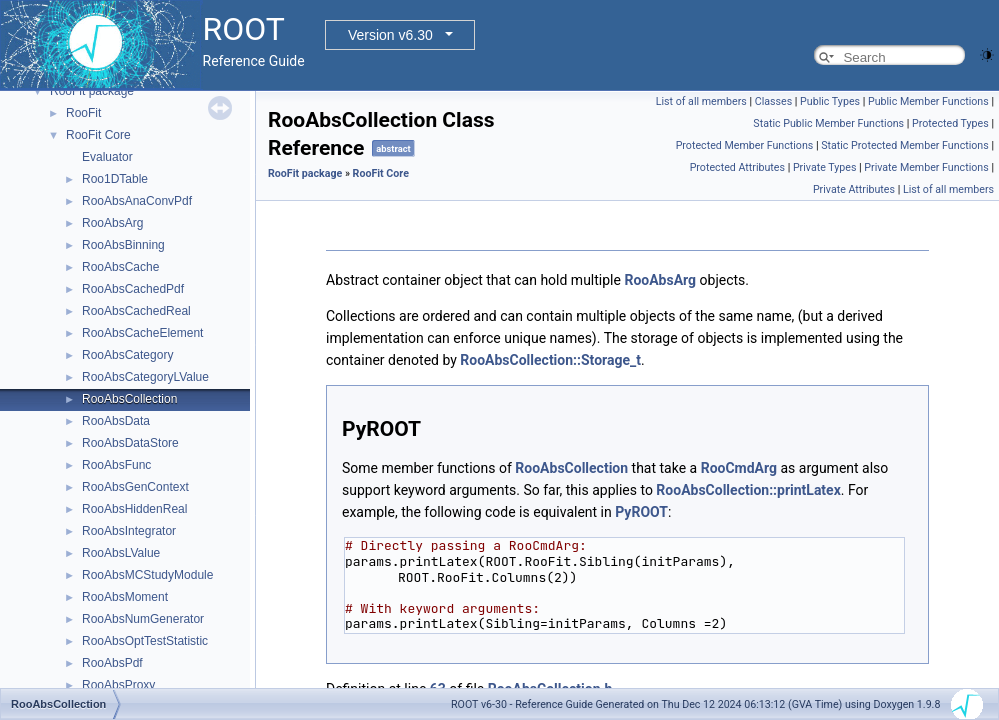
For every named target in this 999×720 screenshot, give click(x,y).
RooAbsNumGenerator (143, 619)
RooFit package (92, 91)
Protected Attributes (737, 167)
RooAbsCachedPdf (133, 289)
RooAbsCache (120, 267)
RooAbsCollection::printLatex (748, 490)
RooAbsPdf (112, 663)
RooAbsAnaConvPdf (137, 201)
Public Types (830, 101)
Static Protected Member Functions (905, 145)
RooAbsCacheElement (142, 333)
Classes (773, 101)
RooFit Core (98, 135)
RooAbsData (116, 421)
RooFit (83, 113)
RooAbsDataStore (130, 443)
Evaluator (107, 157)
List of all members (701, 101)
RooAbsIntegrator (129, 531)
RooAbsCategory (127, 355)
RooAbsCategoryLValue (145, 377)
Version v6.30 (390, 35)
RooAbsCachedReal (136, 311)
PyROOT (641, 512)
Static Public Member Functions (828, 123)
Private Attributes (854, 189)
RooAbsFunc (116, 465)
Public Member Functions (928, 101)
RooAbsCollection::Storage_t (550, 360)
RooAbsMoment (125, 597)
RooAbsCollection (129, 399)
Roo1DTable (115, 179)
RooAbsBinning (123, 245)
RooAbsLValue (121, 553)
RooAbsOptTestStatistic (145, 641)
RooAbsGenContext (135, 487)
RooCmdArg (739, 468)
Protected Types (950, 123)
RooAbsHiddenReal (134, 509)
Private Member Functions (926, 167)
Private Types (825, 167)
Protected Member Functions (745, 145)
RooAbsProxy (118, 685)
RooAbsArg (112, 223)
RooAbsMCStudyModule (147, 575)
